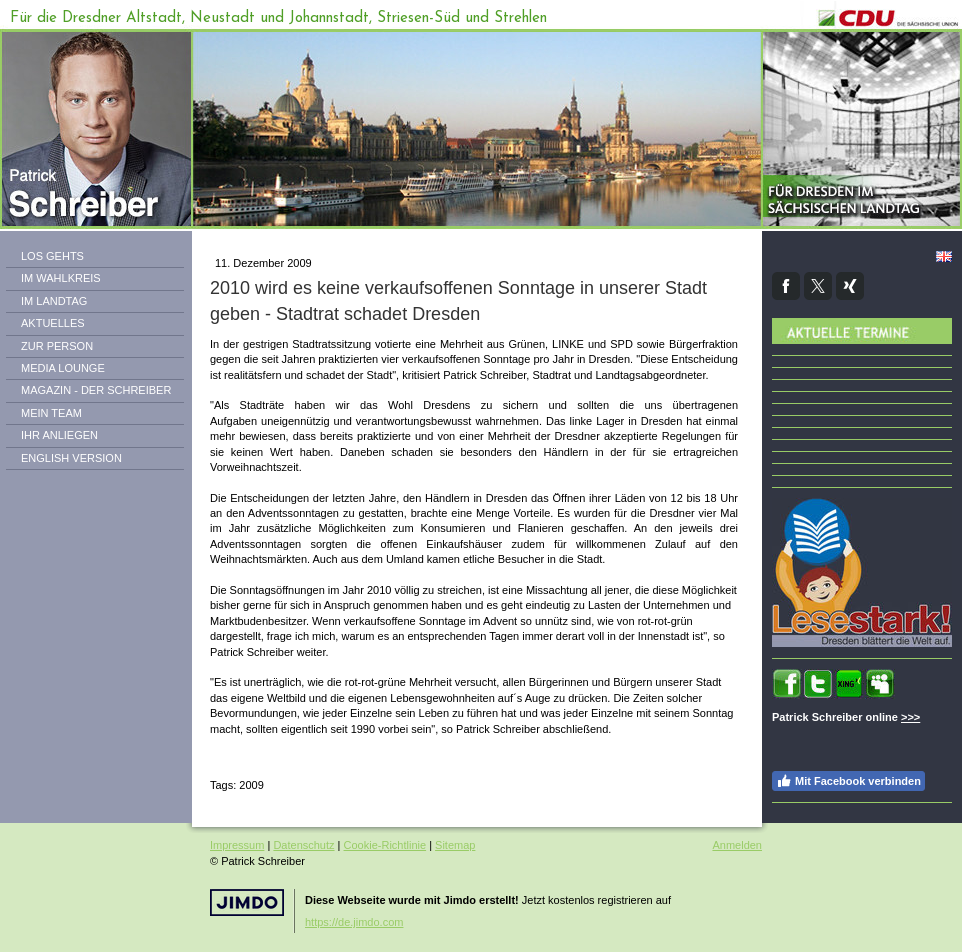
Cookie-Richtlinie (385, 845)
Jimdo (247, 902)
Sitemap (455, 845)
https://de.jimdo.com (354, 922)
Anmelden (737, 845)
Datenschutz (303, 845)
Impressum (237, 845)
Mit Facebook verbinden (848, 781)
